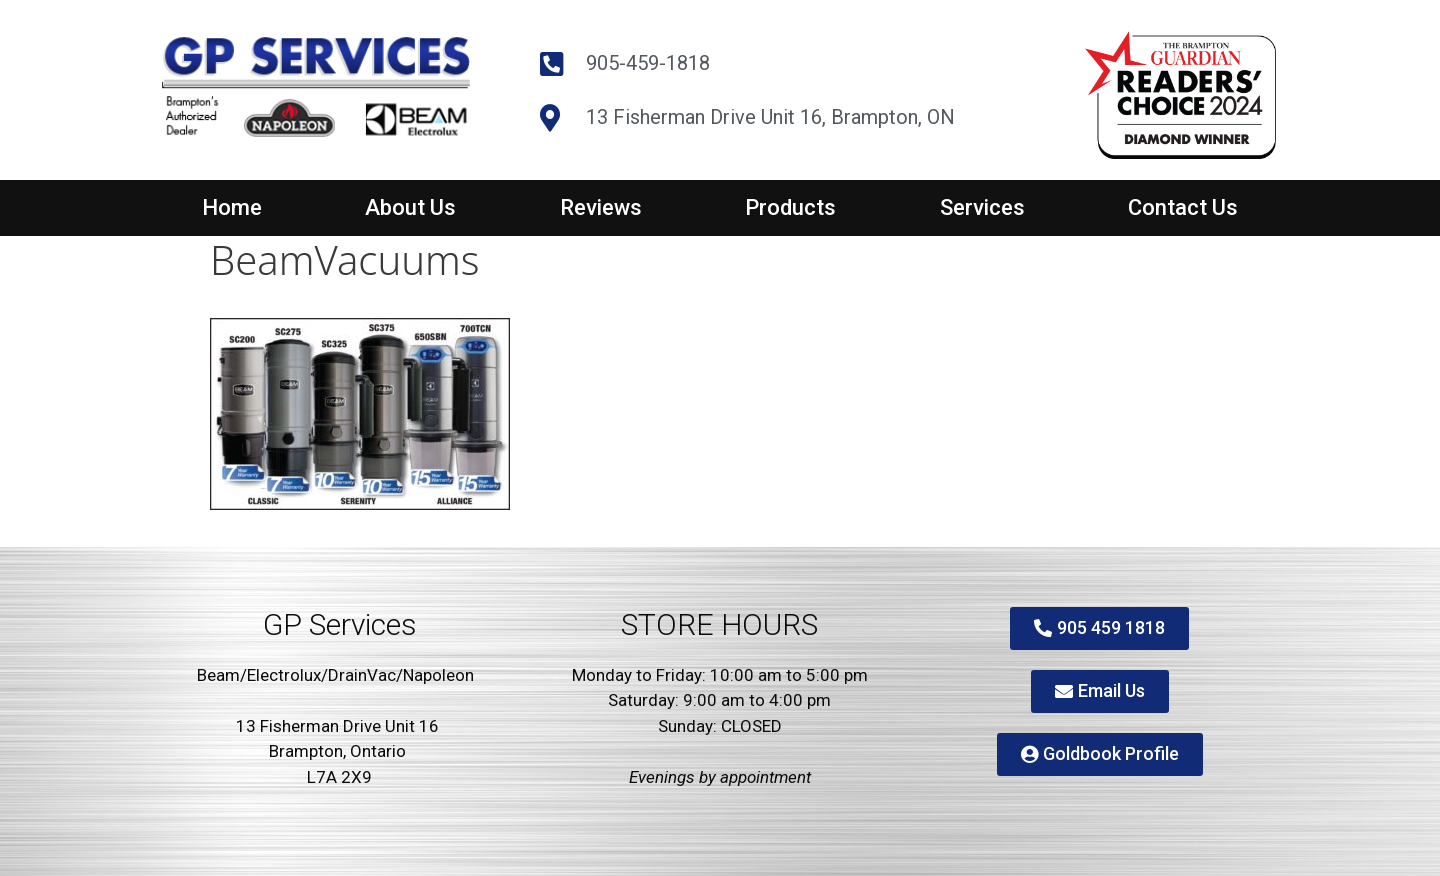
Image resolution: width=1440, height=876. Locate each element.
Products (790, 207)
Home (232, 207)
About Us (410, 207)
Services (982, 207)
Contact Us (1183, 207)
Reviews (601, 207)
